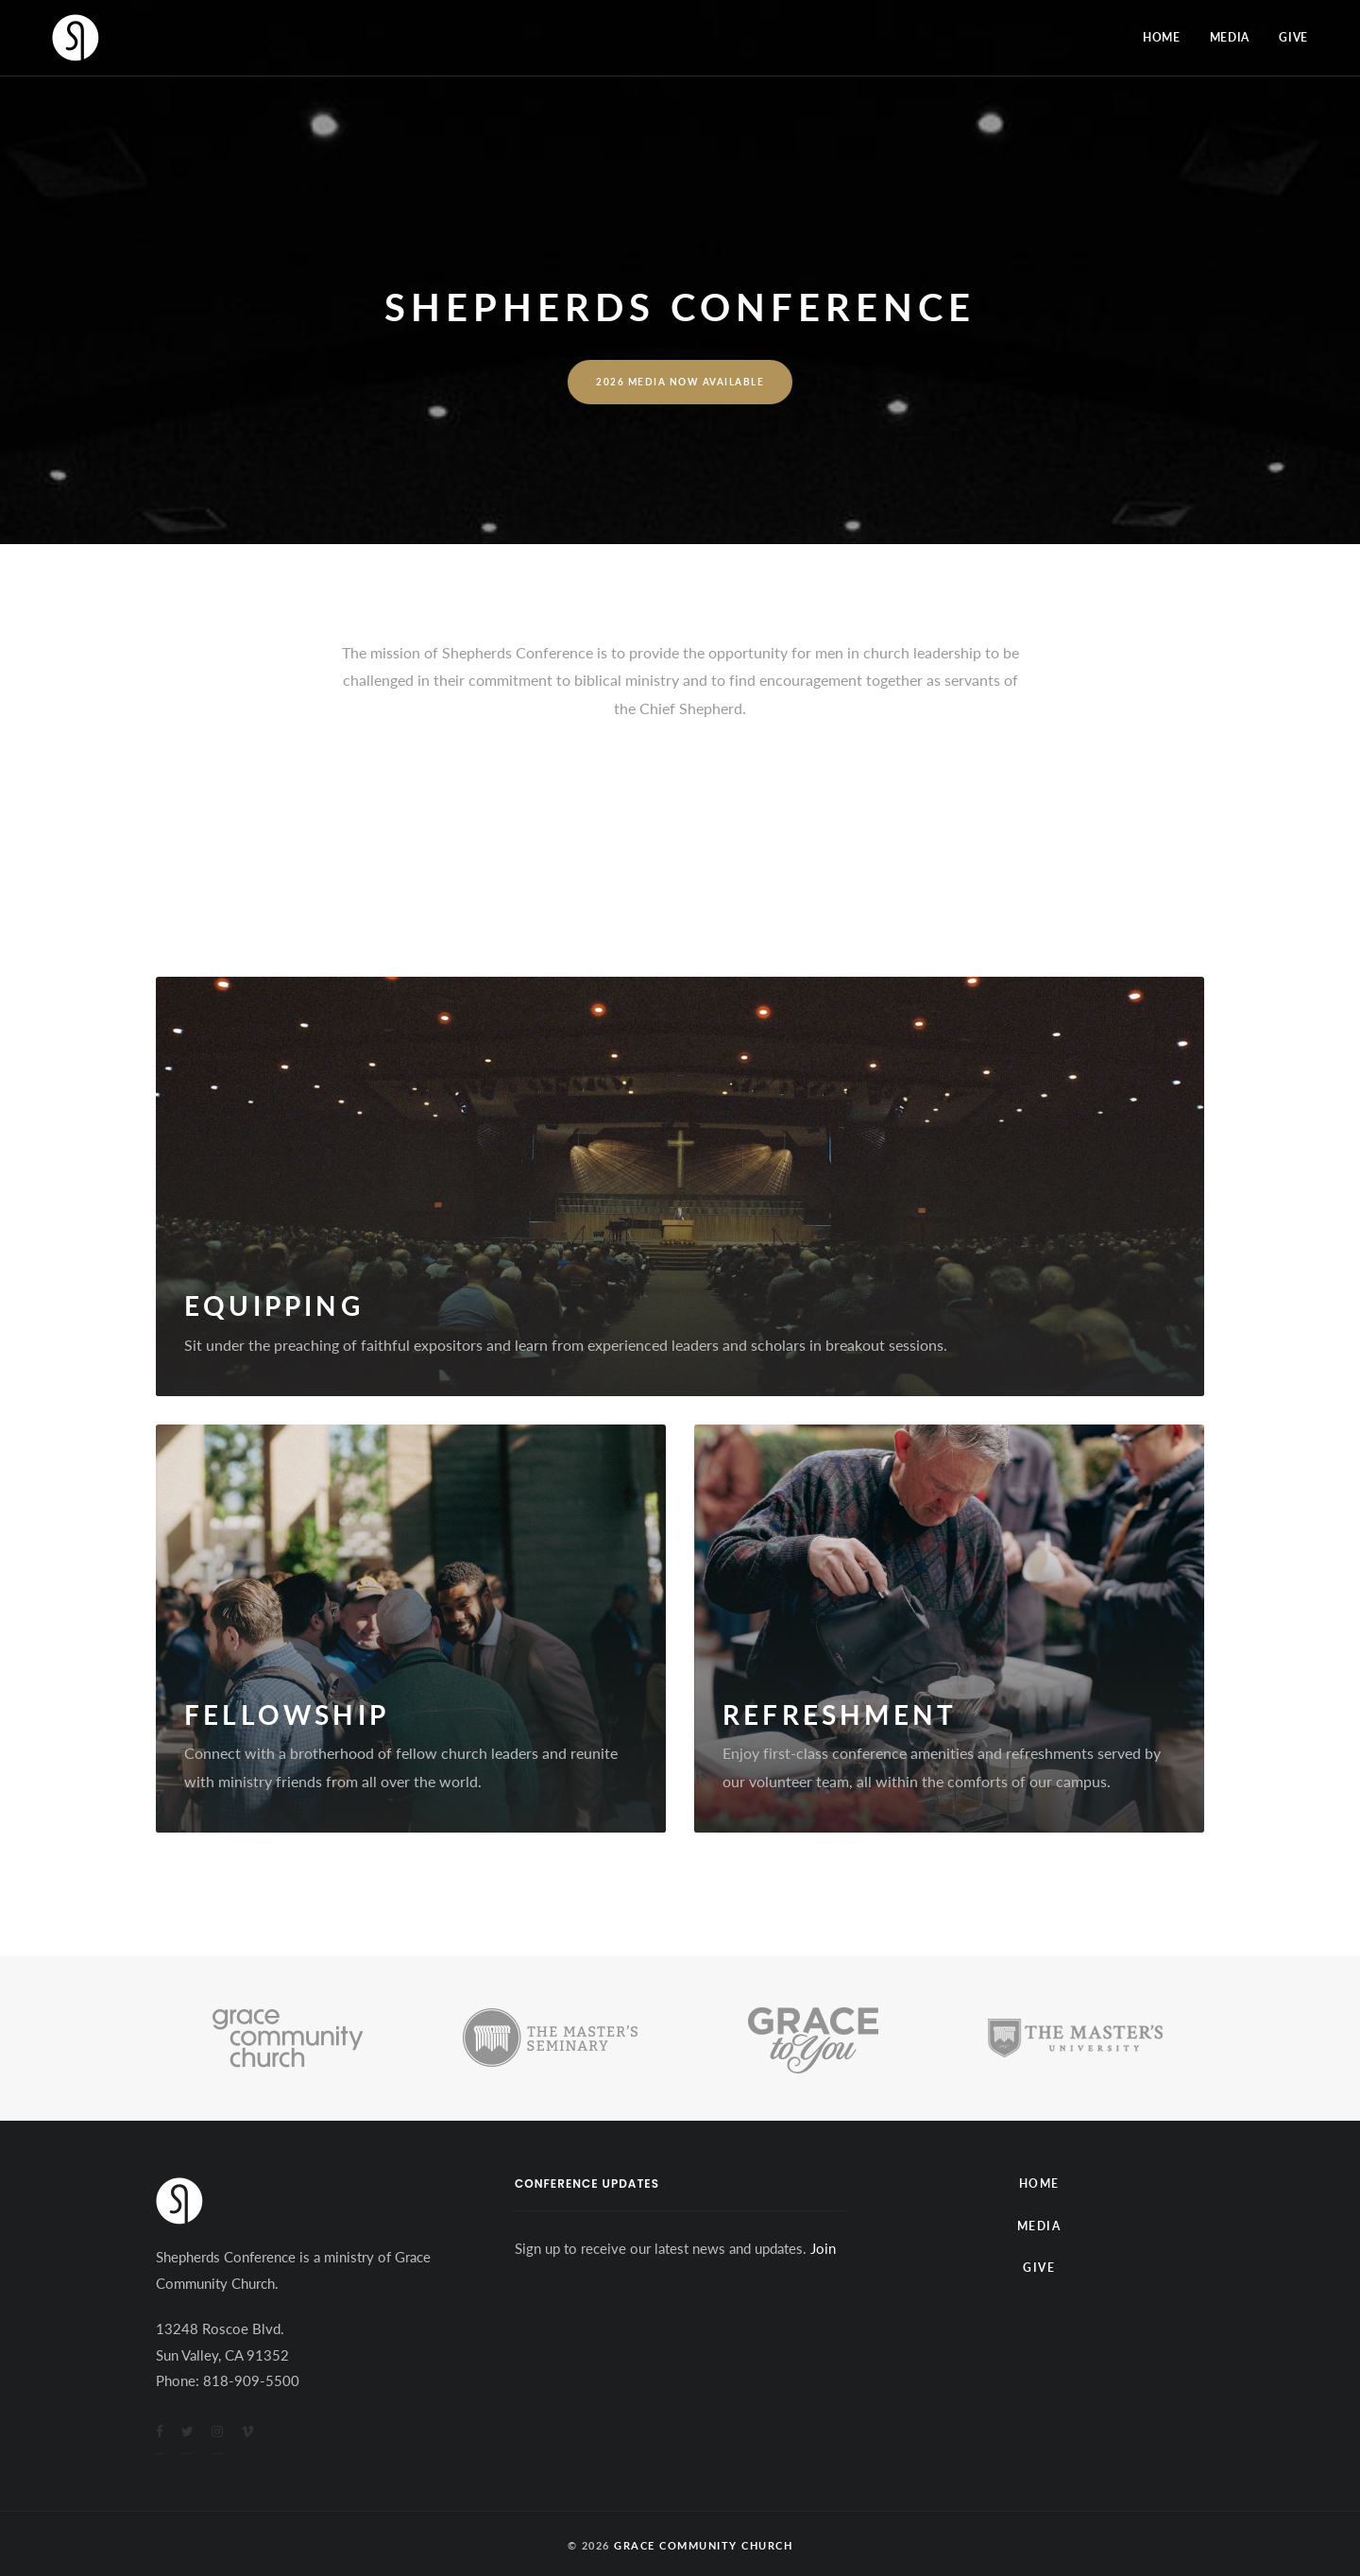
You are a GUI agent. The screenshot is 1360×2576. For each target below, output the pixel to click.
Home (1162, 37)
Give (1293, 37)
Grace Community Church (703, 2545)
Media (1230, 37)
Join (823, 2248)
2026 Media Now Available (680, 381)
